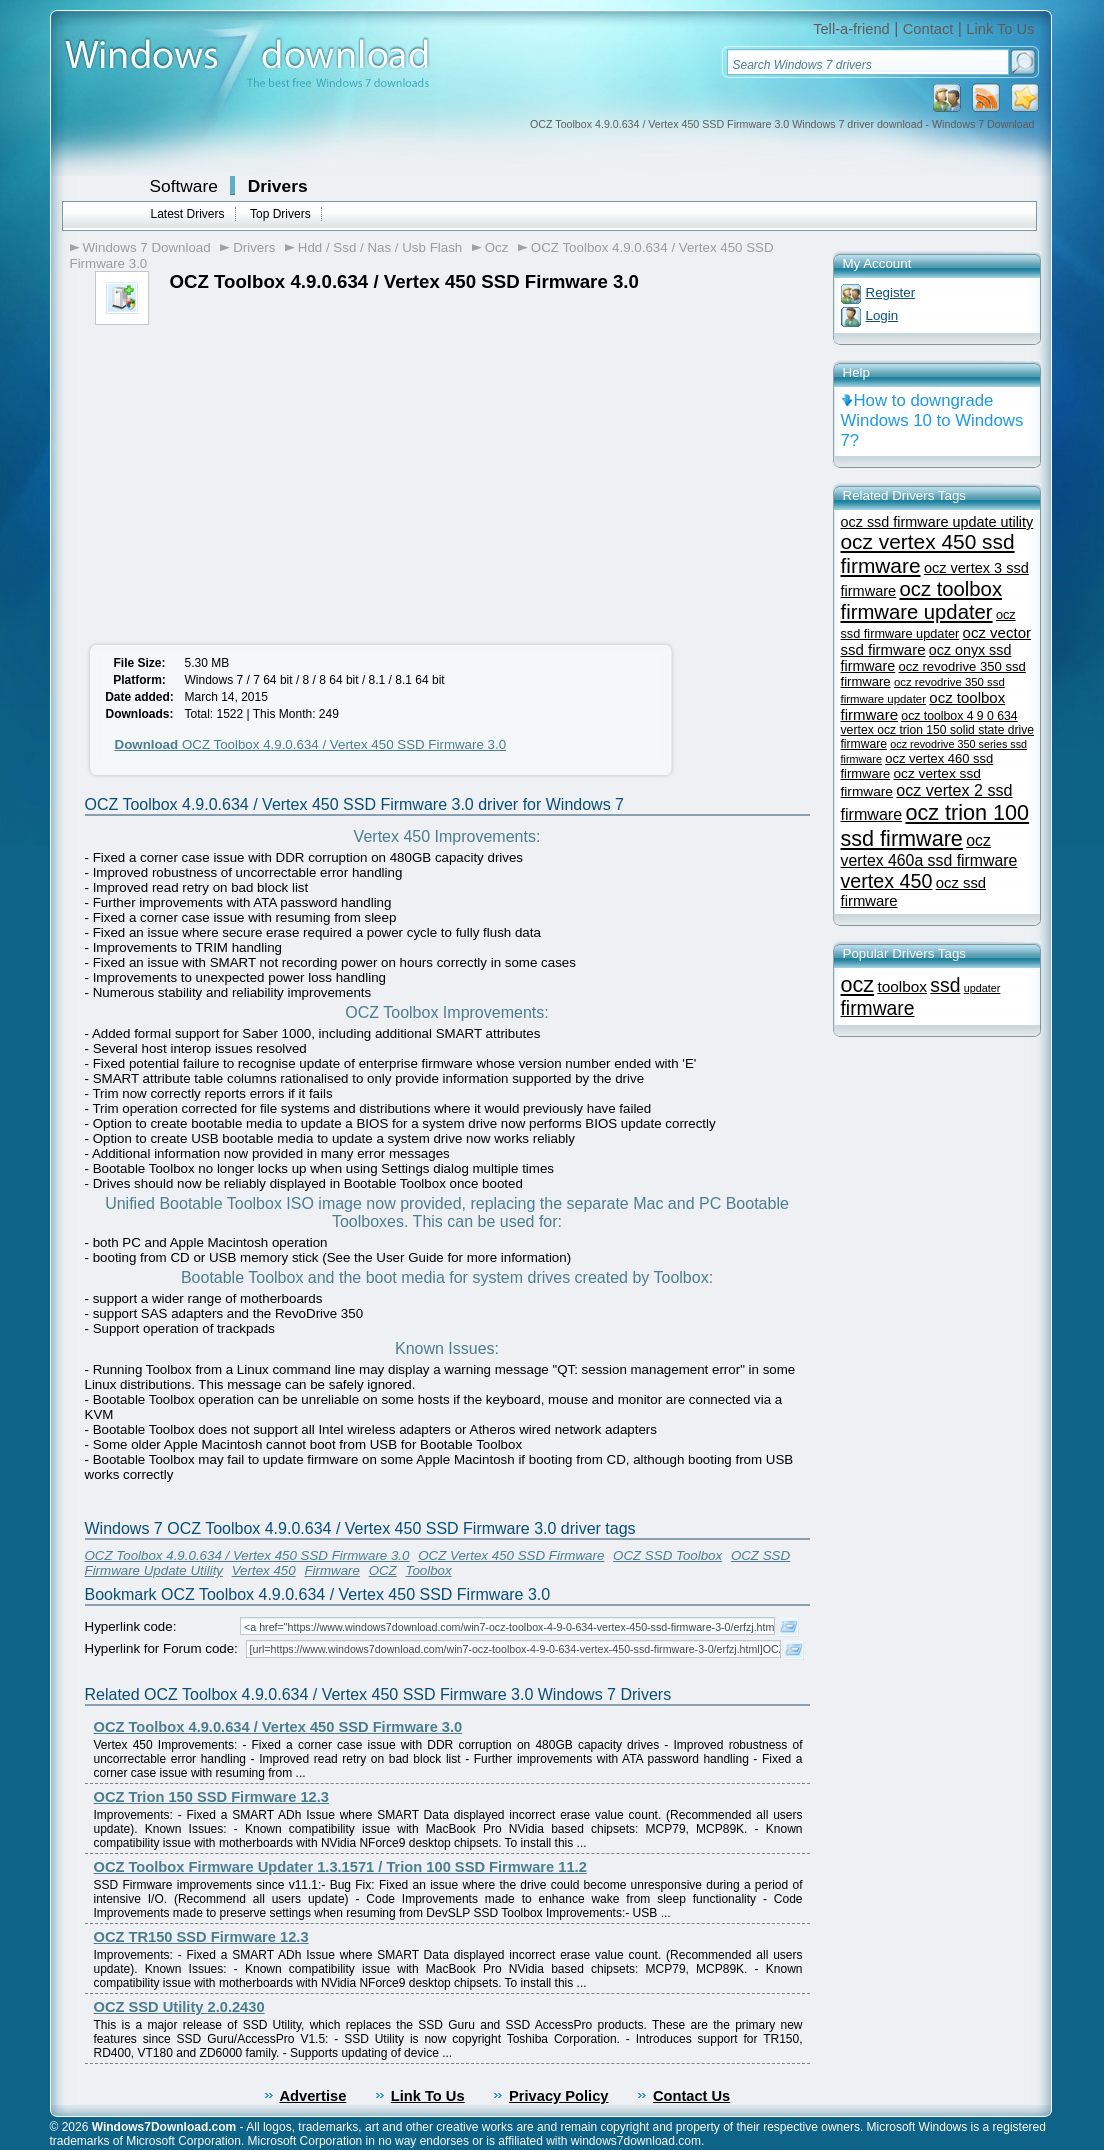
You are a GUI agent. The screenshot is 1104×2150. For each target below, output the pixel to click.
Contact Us (691, 2096)
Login (882, 315)
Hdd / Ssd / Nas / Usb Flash (380, 247)
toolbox (902, 986)
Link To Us (1000, 29)
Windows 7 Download (147, 247)
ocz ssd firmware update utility (937, 522)
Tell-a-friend (851, 29)
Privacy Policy (558, 2096)
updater (982, 988)
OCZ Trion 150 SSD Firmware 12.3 (211, 1797)
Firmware (332, 1570)
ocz (858, 984)
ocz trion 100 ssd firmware (935, 825)
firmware (878, 1008)
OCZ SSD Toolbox (667, 1555)
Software (184, 186)
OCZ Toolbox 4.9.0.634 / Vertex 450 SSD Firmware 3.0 (311, 744)
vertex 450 (887, 881)
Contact (928, 29)
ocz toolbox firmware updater (922, 600)
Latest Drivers (188, 214)
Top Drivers (280, 214)
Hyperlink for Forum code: (161, 1648)
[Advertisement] (248, 475)
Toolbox (428, 1570)
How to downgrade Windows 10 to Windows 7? (932, 420)
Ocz (497, 247)
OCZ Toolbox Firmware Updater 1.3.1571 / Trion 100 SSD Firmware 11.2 (340, 1867)
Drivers (278, 186)
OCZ (383, 1570)
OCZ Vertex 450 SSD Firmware (511, 1555)
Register (891, 292)
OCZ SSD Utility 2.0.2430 (179, 2007)
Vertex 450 (264, 1570)
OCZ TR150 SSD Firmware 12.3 (201, 1937)
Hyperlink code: (131, 1626)
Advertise (313, 2096)
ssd (945, 985)
